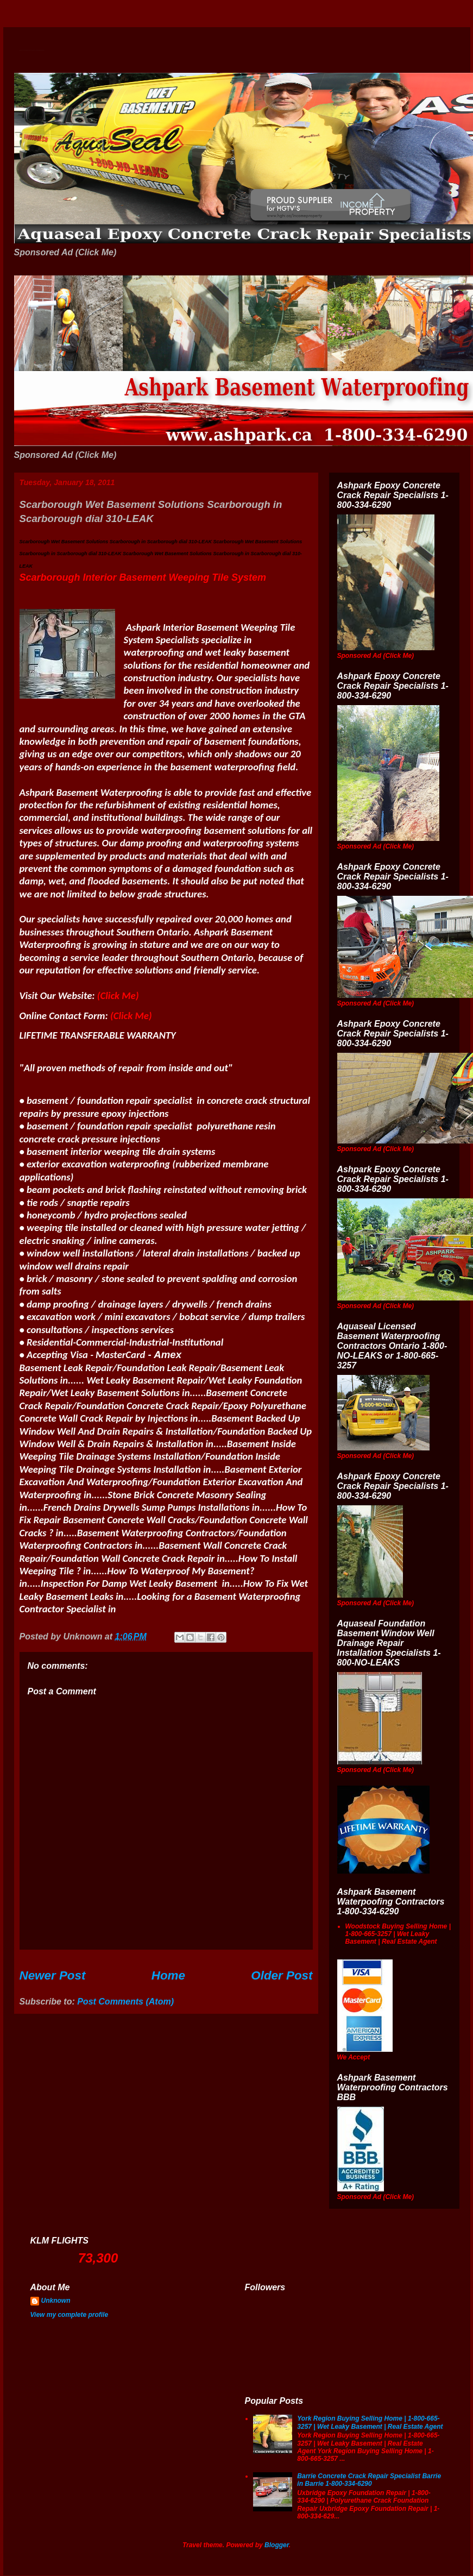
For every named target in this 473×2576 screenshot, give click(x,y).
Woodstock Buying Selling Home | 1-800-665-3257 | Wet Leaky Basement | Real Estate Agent (398, 1934)
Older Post (281, 1975)
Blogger (276, 2545)
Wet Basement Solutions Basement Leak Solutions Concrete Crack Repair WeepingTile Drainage (32, 50)
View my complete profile (69, 2315)
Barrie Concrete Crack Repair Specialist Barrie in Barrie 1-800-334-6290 (369, 2479)
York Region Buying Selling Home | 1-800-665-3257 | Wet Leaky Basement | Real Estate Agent (370, 2422)
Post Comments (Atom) (125, 2001)
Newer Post (53, 1975)
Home (168, 1975)
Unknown (56, 2300)
